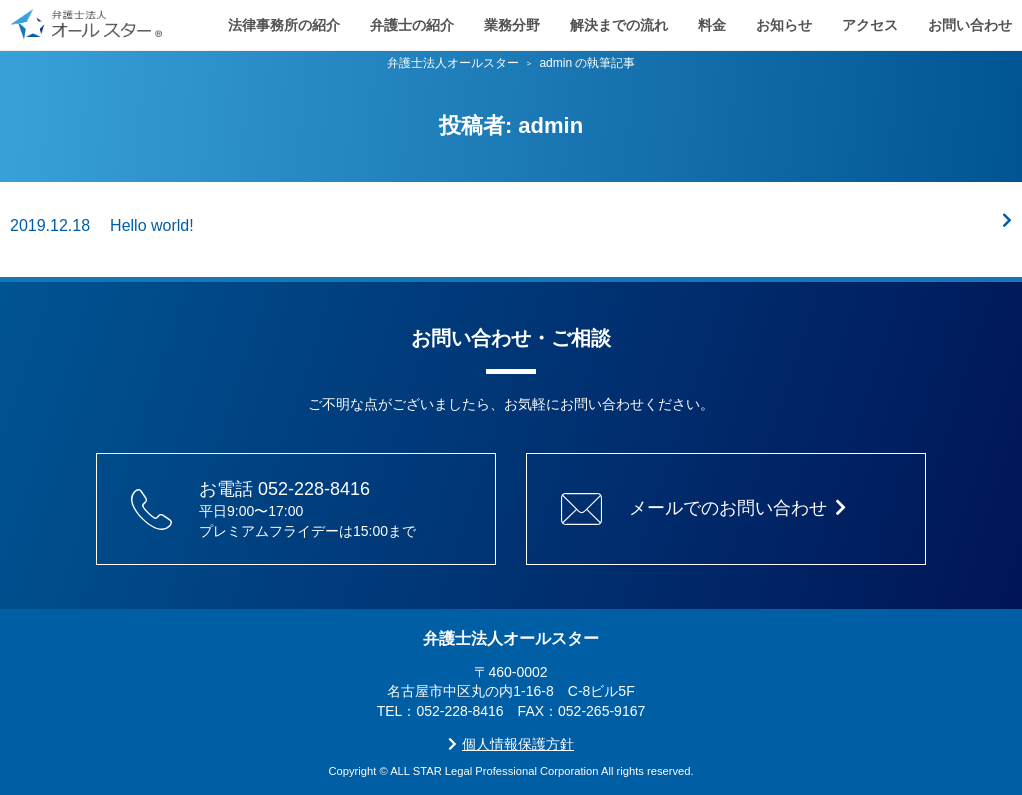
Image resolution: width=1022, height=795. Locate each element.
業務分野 (512, 20)
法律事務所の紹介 (284, 20)
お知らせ (784, 20)
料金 (712, 20)
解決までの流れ (619, 20)
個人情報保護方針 (511, 744)
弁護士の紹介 (412, 20)
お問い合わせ (970, 20)
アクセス (870, 20)
